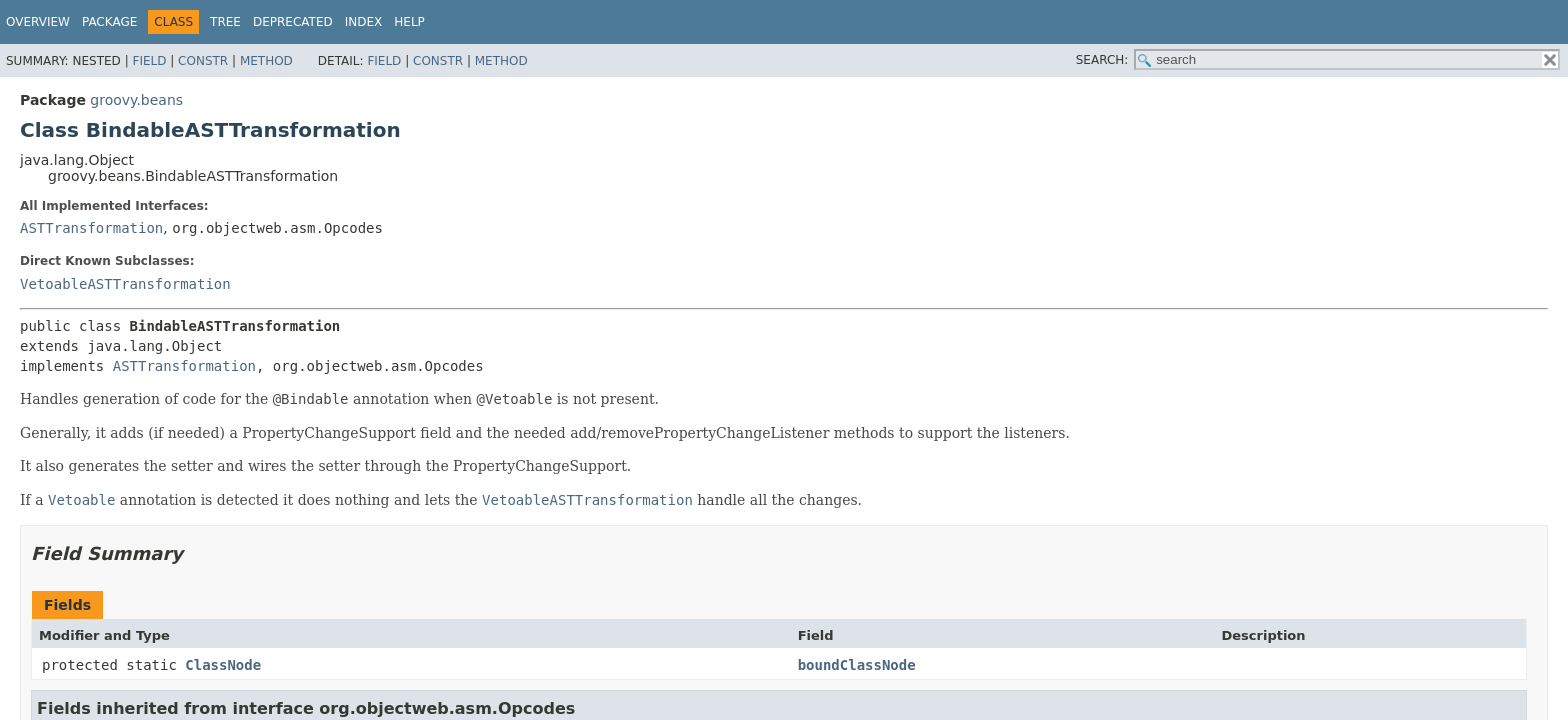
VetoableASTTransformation (125, 284)
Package (109, 22)
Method (266, 61)
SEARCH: (1102, 60)
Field (149, 61)
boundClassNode (857, 665)
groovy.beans (136, 100)
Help (409, 22)
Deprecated (293, 22)
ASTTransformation (91, 228)
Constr (203, 61)
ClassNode (223, 665)
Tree (225, 22)
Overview (38, 22)
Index (364, 22)
